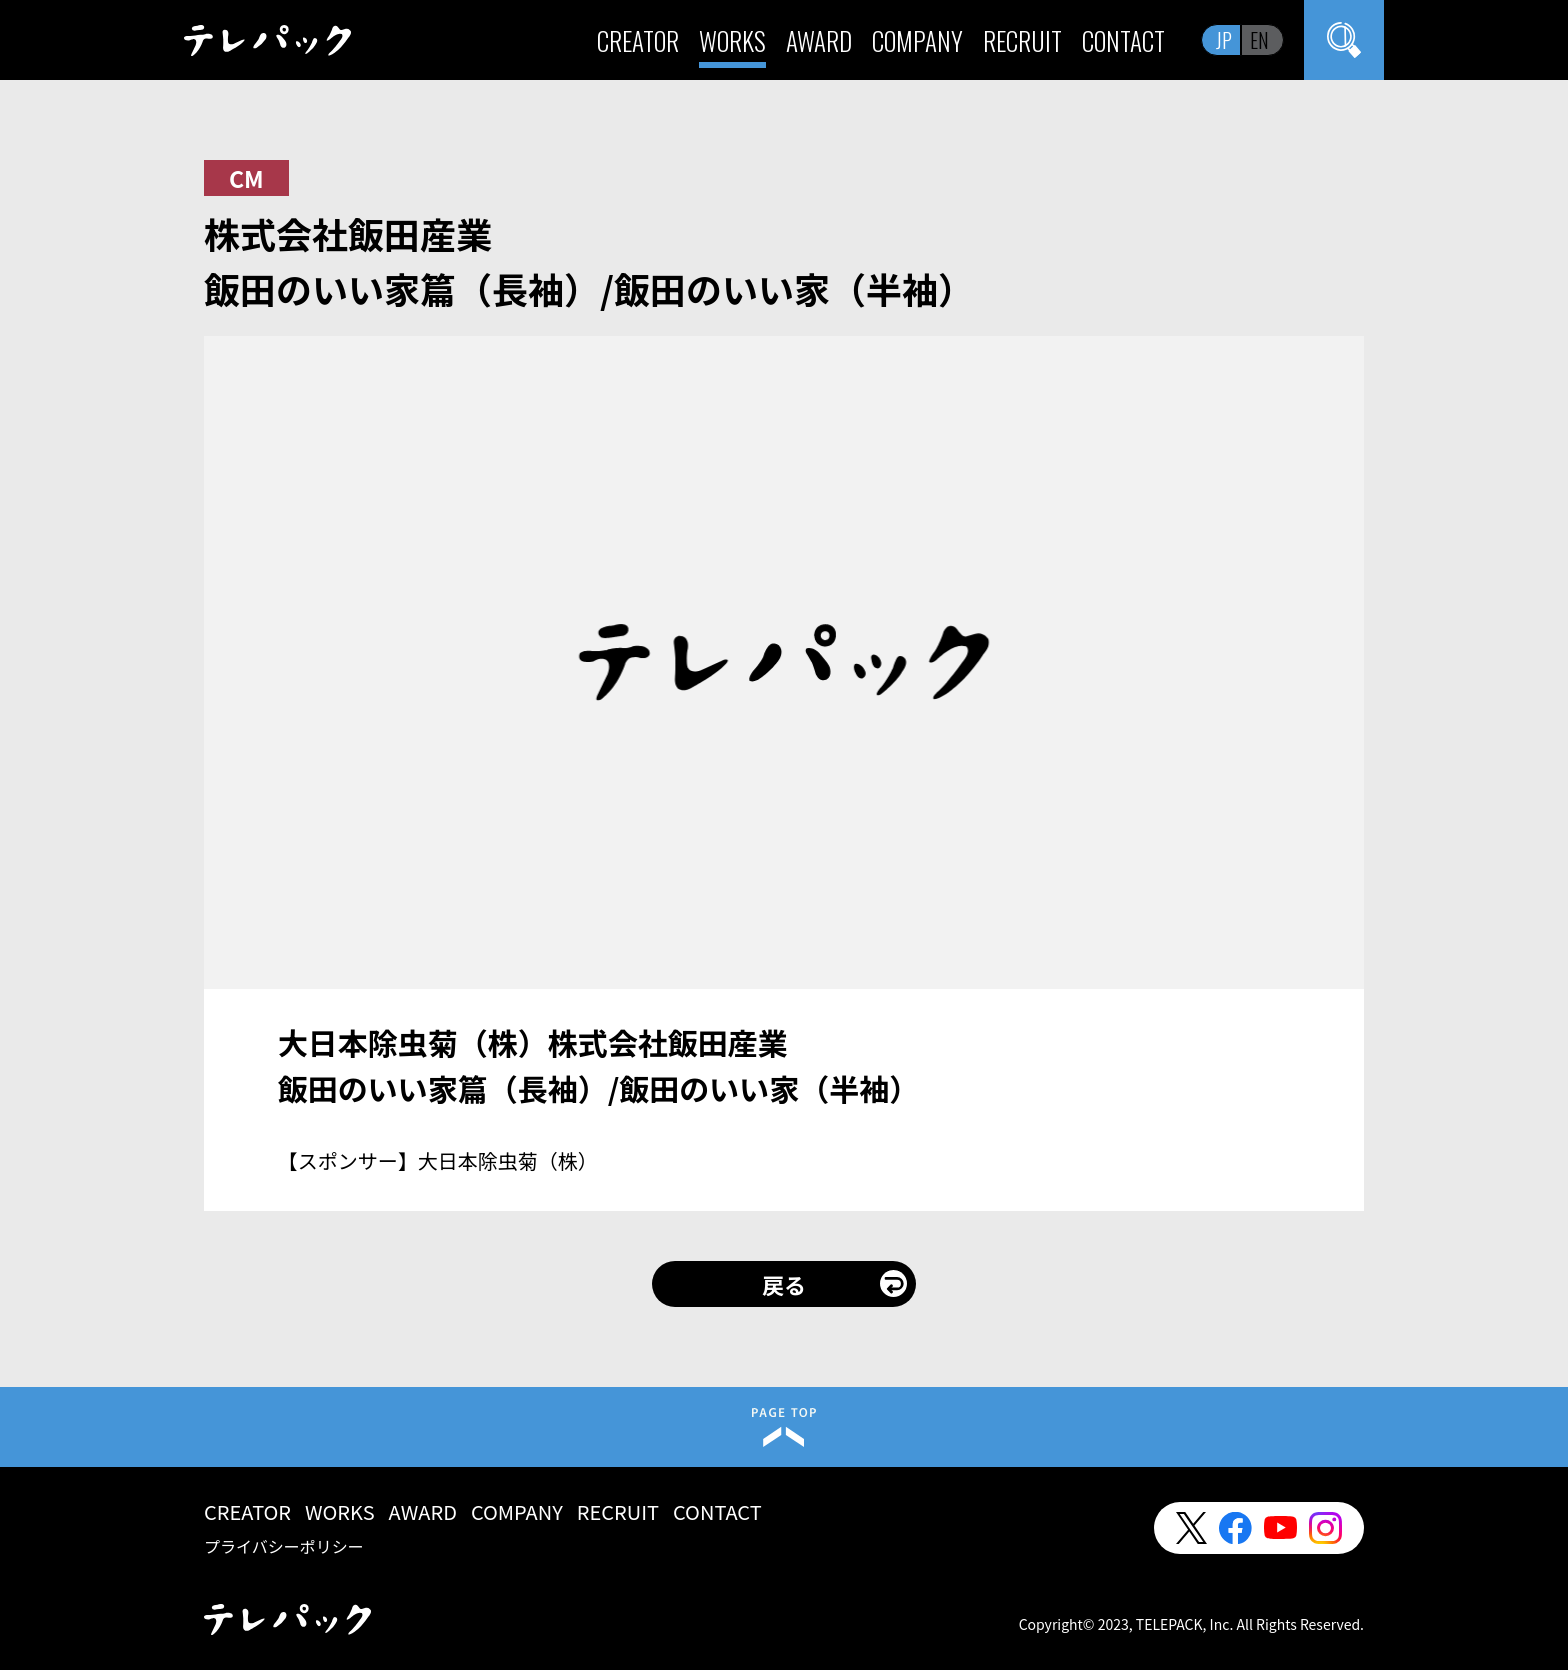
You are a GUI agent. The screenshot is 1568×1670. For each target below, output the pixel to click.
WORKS (732, 40)
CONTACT (1123, 40)
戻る (784, 1284)
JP (1224, 40)
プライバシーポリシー (284, 1546)
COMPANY (917, 40)
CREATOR (638, 40)
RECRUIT (1022, 40)
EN (1259, 40)
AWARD (819, 40)
